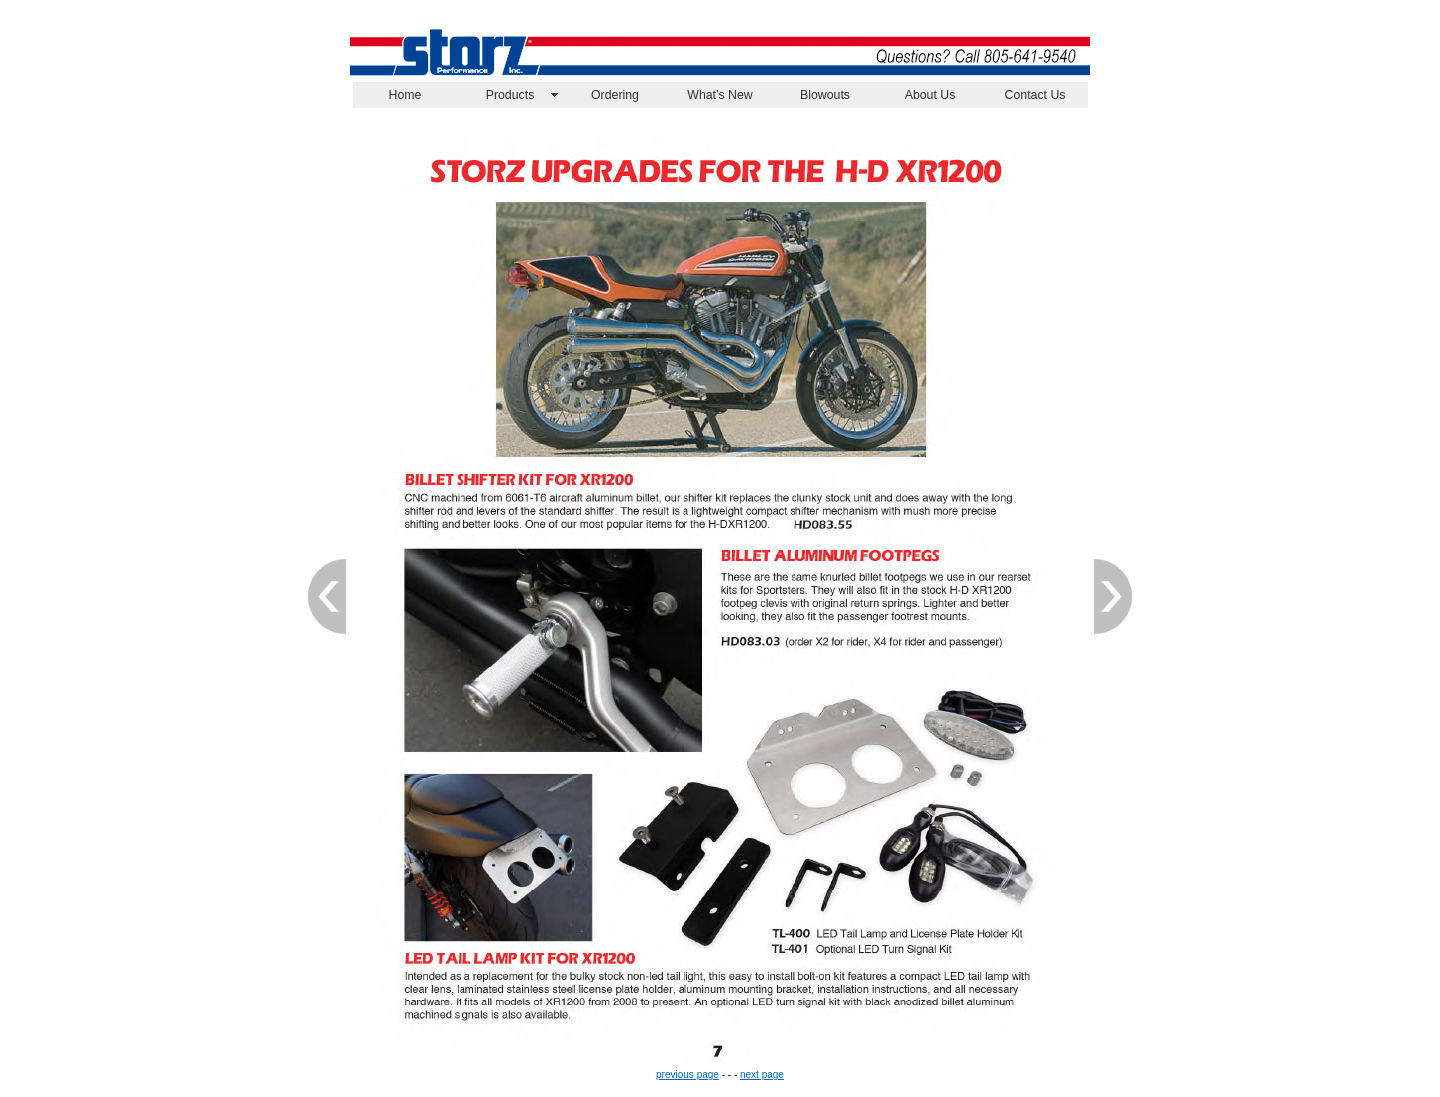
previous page (687, 1074)
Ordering (615, 95)
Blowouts (825, 95)
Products (510, 95)
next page (762, 1074)
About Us (930, 95)
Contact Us (1035, 95)
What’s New (719, 95)
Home (405, 95)
